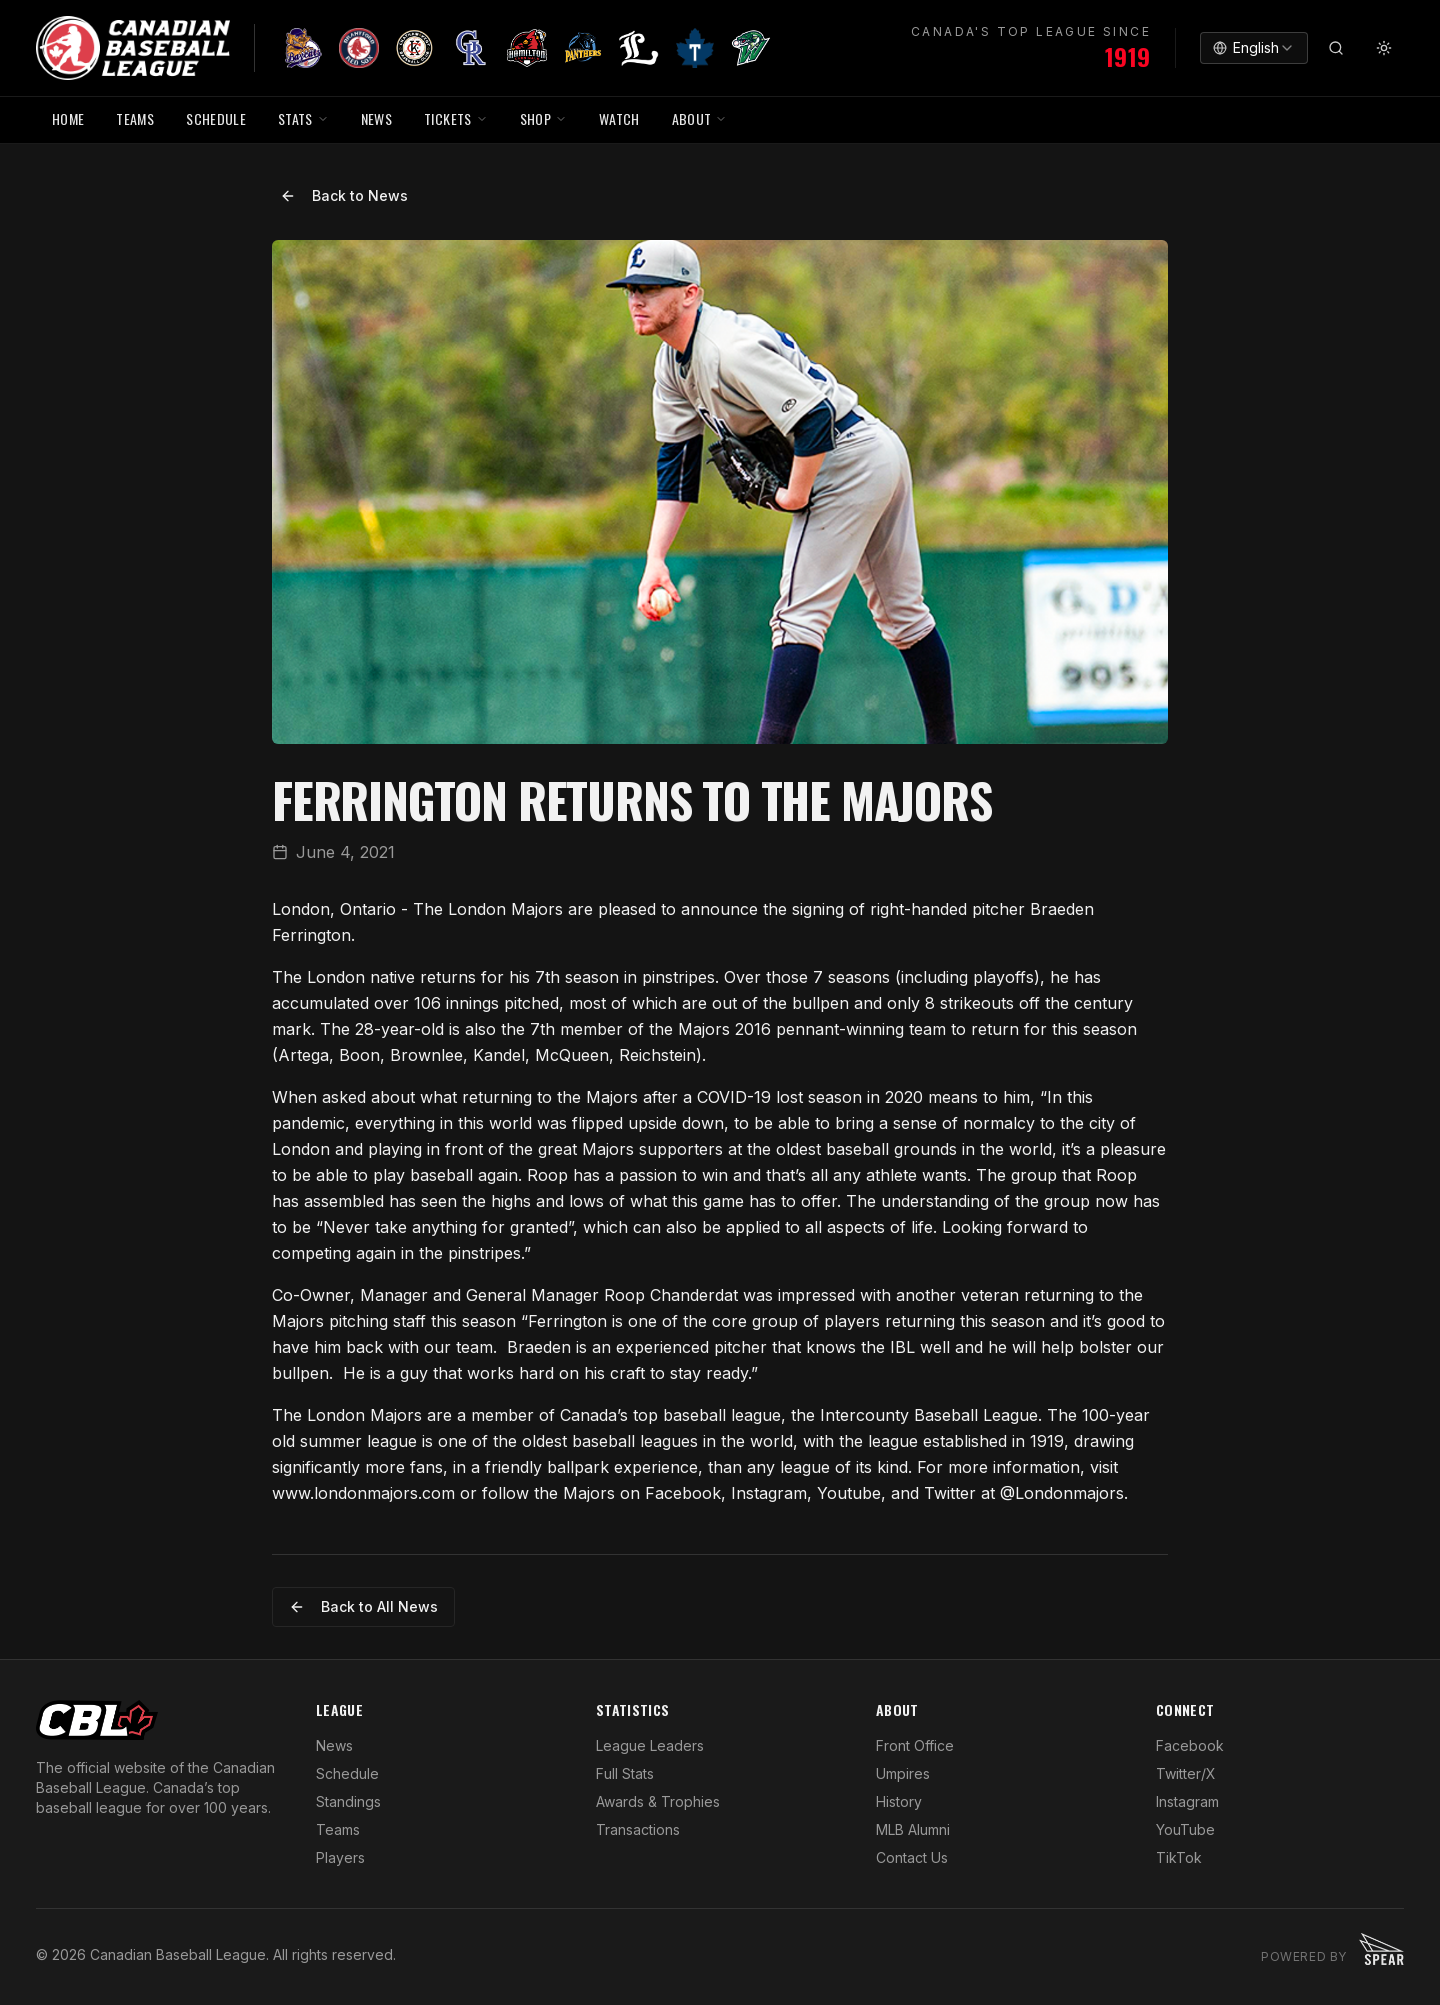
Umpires (903, 1773)
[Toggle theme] (1384, 48)
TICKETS (455, 118)
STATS (303, 118)
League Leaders (650, 1745)
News (334, 1745)
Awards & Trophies (658, 1801)
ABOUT (700, 118)
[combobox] (1254, 48)
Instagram (1187, 1801)
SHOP (543, 118)
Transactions (638, 1829)
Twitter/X (1186, 1773)
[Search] (1336, 48)
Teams (338, 1829)
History (899, 1801)
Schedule (347, 1773)
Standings (348, 1801)
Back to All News (363, 1606)
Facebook (1190, 1745)
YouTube (1185, 1829)
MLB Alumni (913, 1829)
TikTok (1179, 1857)
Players (340, 1857)
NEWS (376, 118)
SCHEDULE (216, 118)
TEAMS (135, 118)
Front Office (915, 1745)
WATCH (619, 118)
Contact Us (912, 1857)
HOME (68, 118)
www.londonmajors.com (363, 1493)
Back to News (344, 195)
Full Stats (625, 1773)
